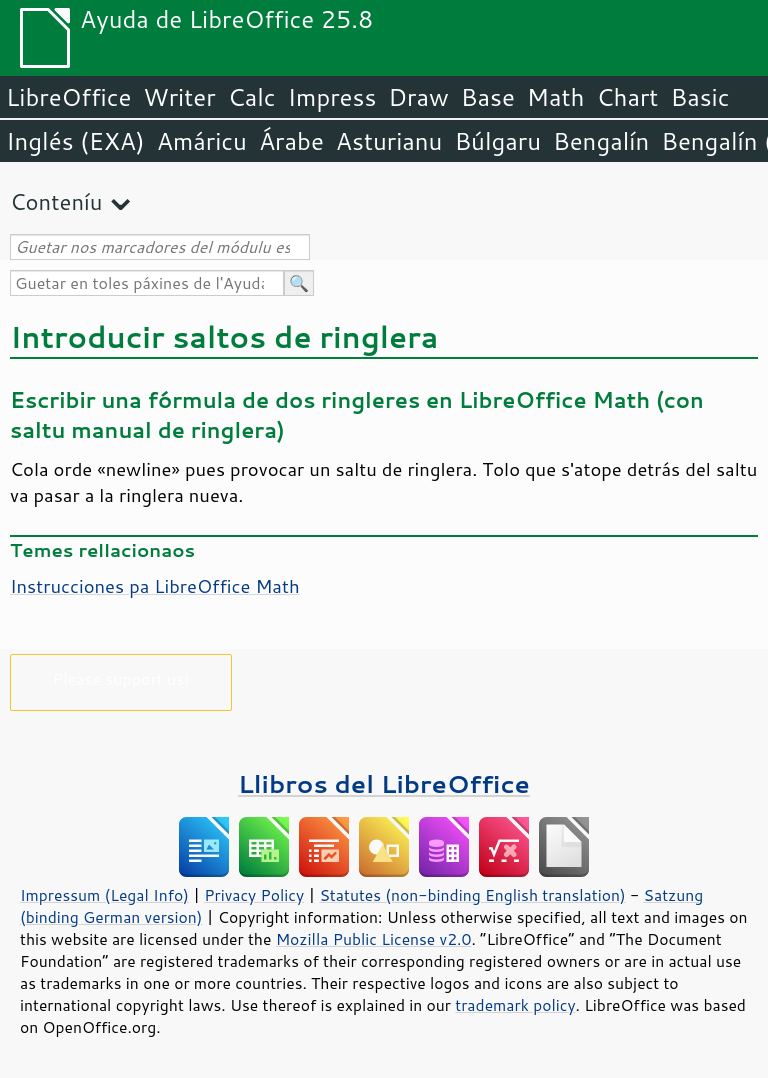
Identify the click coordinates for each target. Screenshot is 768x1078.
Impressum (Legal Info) (104, 895)
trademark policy (515, 1005)
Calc (252, 97)
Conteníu (56, 201)
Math (556, 97)
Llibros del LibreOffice (384, 783)
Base (488, 97)
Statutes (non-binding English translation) (472, 895)
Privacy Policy (254, 895)
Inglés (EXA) (75, 141)
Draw (418, 97)
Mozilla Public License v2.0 (374, 939)
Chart (627, 97)
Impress (332, 97)
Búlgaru (497, 141)
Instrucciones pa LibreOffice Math (155, 586)
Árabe (291, 141)
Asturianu (389, 141)
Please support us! (121, 678)
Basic (699, 97)
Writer (179, 97)
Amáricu (202, 141)
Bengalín (601, 141)
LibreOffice (68, 97)
